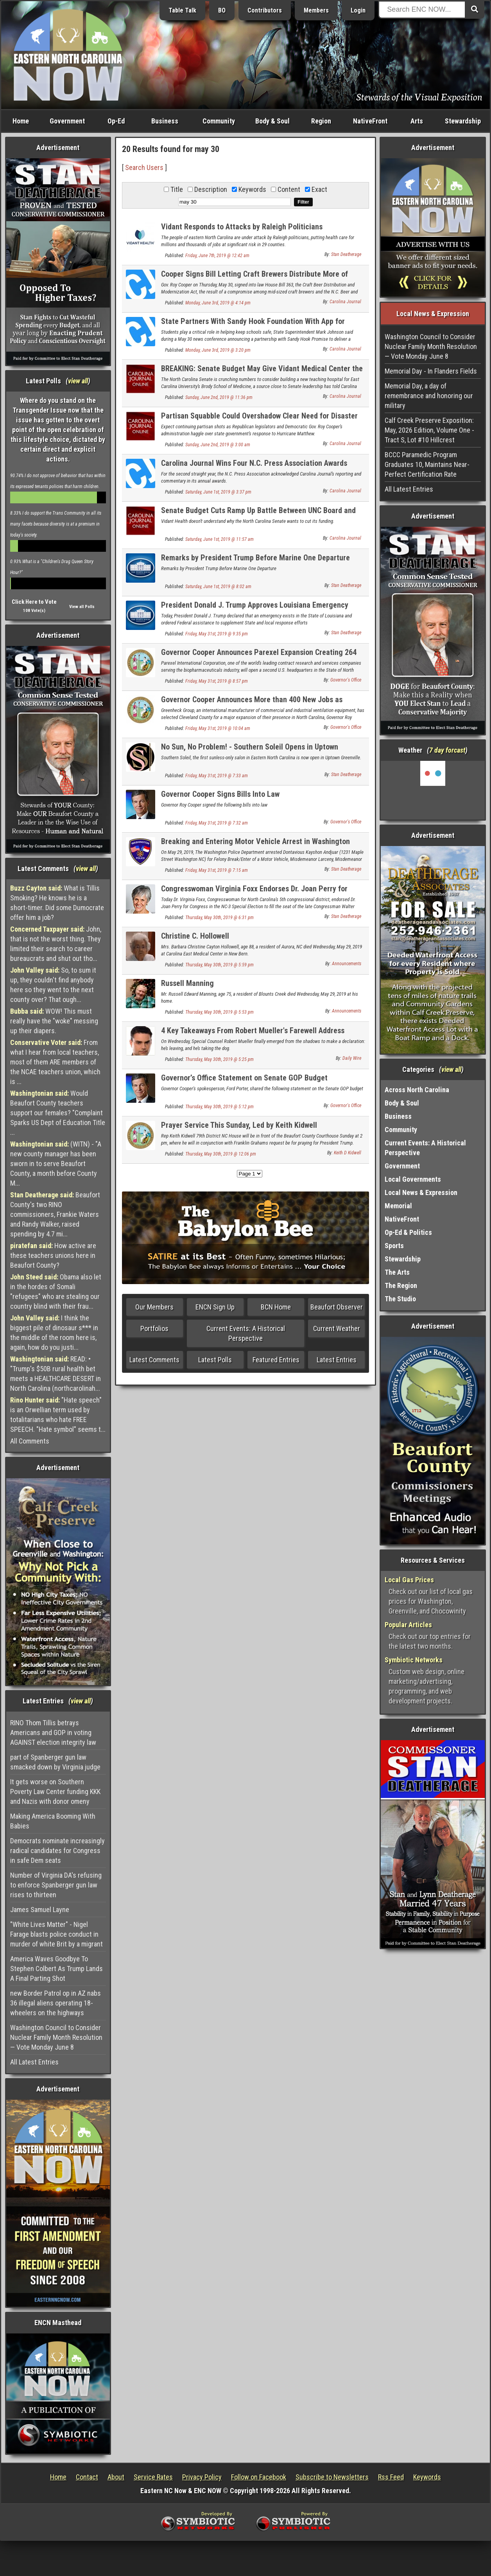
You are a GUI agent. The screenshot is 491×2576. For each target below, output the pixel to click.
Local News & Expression (421, 1192)
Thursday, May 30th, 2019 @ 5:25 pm (219, 1059)
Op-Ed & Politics (408, 1232)
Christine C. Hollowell (195, 936)
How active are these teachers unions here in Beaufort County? (53, 1255)
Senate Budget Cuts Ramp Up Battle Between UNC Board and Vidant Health (258, 515)
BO (222, 10)
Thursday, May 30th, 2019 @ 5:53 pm (219, 1012)
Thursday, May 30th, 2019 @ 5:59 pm (219, 965)
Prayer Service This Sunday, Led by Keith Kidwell (239, 1125)
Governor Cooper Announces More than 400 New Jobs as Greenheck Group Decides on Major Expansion (251, 704)
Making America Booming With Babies (52, 1821)
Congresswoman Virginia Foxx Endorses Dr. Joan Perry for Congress (254, 893)
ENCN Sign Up (215, 1307)
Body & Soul (272, 121)
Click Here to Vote (34, 601)
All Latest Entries (34, 2062)
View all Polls (82, 606)
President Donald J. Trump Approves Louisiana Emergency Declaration (254, 609)
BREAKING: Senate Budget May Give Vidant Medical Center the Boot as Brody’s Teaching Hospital (262, 373)
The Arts (397, 1272)
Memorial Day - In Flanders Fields (431, 371)
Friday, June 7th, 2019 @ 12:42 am (217, 255)
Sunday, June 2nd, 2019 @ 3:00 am (217, 444)
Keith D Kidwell (347, 1153)
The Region (401, 1285)
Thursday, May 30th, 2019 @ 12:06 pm (220, 1154)
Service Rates (153, 2477)
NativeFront (370, 121)
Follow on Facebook (258, 2477)
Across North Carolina (417, 1090)
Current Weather (336, 1328)
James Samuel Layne (39, 1909)
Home (21, 121)
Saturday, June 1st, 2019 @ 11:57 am (219, 539)
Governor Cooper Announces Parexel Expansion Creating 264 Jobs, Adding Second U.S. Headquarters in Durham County (259, 657)
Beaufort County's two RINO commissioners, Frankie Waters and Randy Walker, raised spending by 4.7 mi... (55, 1214)
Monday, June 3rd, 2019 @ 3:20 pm (218, 350)
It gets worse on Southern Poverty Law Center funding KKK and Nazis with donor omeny (55, 1791)
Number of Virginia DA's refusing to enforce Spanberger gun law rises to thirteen (56, 1885)
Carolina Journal (345, 301)
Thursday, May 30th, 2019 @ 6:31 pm (219, 917)
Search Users (144, 167)
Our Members (154, 1307)
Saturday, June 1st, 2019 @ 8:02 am (218, 586)
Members (316, 10)
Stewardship (463, 121)
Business (164, 121)
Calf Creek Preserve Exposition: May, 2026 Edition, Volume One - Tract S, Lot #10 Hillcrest (429, 430)
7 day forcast (447, 750)
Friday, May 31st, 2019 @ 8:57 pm (216, 681)
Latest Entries (337, 1360)
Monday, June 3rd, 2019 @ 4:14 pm (218, 303)
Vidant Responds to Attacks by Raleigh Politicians (242, 226)
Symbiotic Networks (414, 1660)
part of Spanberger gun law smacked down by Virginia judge (55, 1762)
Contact (87, 2477)
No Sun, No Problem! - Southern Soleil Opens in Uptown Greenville (249, 751)
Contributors (264, 10)
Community (218, 121)
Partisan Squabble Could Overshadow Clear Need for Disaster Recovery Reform (259, 420)
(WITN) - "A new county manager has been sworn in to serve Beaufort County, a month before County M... (55, 1163)
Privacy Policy (202, 2477)
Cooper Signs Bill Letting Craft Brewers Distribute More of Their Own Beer (254, 278)
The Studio (400, 1299)
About (116, 2477)
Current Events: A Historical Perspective (245, 1333)
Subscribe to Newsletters (332, 2477)
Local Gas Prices (409, 1580)
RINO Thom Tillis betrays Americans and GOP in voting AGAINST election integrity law (53, 1732)
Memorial (398, 1206)
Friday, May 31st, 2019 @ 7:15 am (216, 870)
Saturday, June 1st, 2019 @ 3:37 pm (218, 492)
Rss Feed (391, 2477)
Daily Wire (351, 1058)
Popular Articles (408, 1625)
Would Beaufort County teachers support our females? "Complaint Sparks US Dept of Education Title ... (57, 1112)
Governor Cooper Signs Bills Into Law (220, 794)
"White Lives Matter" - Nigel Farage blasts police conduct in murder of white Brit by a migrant (56, 1934)
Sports (394, 1245)
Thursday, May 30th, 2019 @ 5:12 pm (219, 1106)
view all (78, 381)
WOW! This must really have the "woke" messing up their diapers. (54, 1021)
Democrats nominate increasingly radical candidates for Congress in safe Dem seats (57, 1850)
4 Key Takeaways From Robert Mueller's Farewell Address (252, 1030)
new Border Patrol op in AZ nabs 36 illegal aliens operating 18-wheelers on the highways (55, 2003)
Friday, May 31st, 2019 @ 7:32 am (216, 823)
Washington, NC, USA (433, 790)
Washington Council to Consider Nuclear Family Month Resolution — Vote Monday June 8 (56, 2037)
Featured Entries (276, 1360)
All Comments (29, 1441)
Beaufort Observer (336, 1307)
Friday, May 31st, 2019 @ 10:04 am (217, 728)
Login (358, 10)
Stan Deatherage (346, 254)
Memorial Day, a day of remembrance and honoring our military (429, 396)
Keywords (427, 2477)
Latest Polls (215, 1360)
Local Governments (413, 1179)
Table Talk (182, 10)
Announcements (346, 963)
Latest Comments (154, 1360)
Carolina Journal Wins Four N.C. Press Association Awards (254, 463)
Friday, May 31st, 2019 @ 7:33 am (216, 775)
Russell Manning (187, 983)
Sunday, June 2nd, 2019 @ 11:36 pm (219, 397)
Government (67, 121)
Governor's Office (345, 680)
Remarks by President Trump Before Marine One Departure (255, 557)
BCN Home (276, 1307)
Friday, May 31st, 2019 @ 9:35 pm (216, 634)
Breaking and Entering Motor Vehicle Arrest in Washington (255, 841)
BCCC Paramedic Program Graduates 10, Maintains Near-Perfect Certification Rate (427, 464)
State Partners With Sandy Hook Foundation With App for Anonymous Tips (253, 326)
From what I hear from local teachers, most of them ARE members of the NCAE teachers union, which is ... (55, 1062)
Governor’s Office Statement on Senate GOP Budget (244, 1077)
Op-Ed (116, 121)
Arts (416, 121)
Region (321, 121)
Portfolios (154, 1328)
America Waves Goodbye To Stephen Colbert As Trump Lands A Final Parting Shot (56, 1968)
